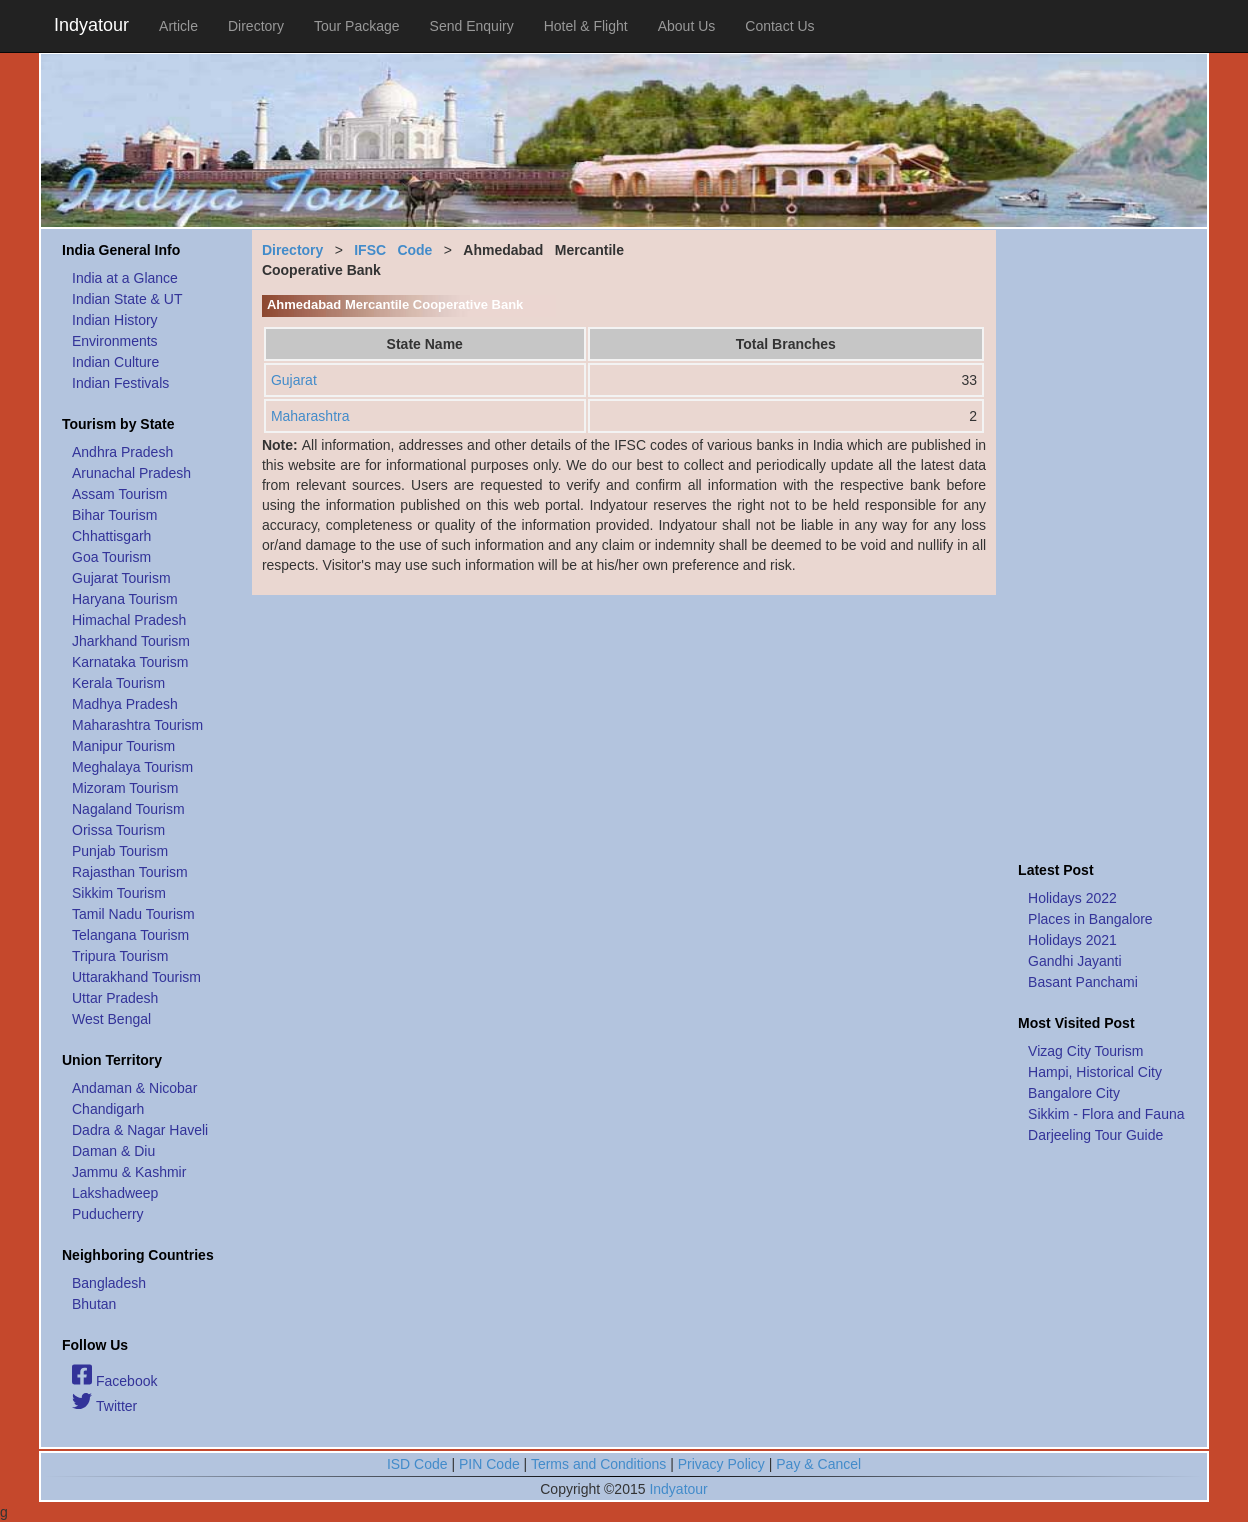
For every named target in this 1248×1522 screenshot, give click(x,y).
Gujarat (294, 380)
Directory (256, 26)
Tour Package (357, 26)
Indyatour (91, 25)
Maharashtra (310, 416)
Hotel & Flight (586, 26)
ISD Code (417, 1464)
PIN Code (489, 1464)
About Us (687, 26)
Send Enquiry (472, 26)
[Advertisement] (1102, 540)
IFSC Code (393, 250)
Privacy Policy (721, 1464)
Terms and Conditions (598, 1464)
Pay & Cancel (818, 1464)
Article (178, 26)
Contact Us (779, 26)
